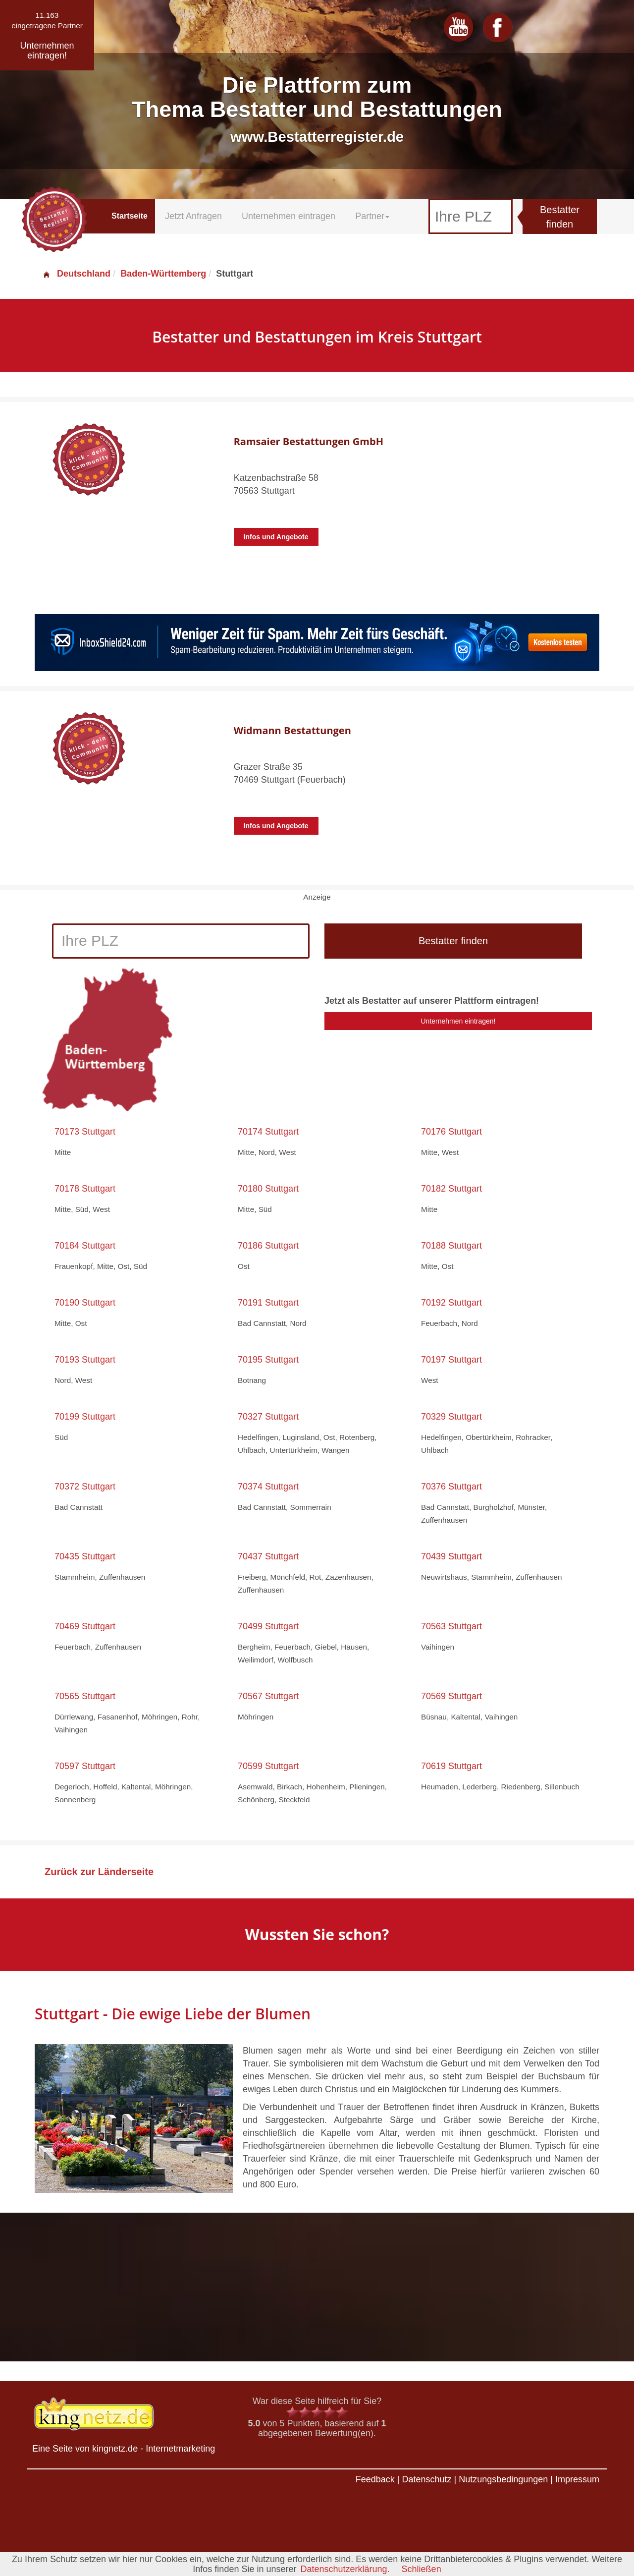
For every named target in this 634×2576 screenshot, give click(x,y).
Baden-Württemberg (163, 274)
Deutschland (76, 274)
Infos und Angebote (276, 537)
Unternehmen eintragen (288, 216)
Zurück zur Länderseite (99, 1871)
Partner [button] (372, 216)
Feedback (375, 2479)
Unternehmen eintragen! (458, 1021)
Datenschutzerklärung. (344, 2569)
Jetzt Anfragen (193, 216)
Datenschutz (426, 2479)
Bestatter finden (560, 216)
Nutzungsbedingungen (503, 2479)
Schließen (421, 2569)
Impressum (577, 2479)
